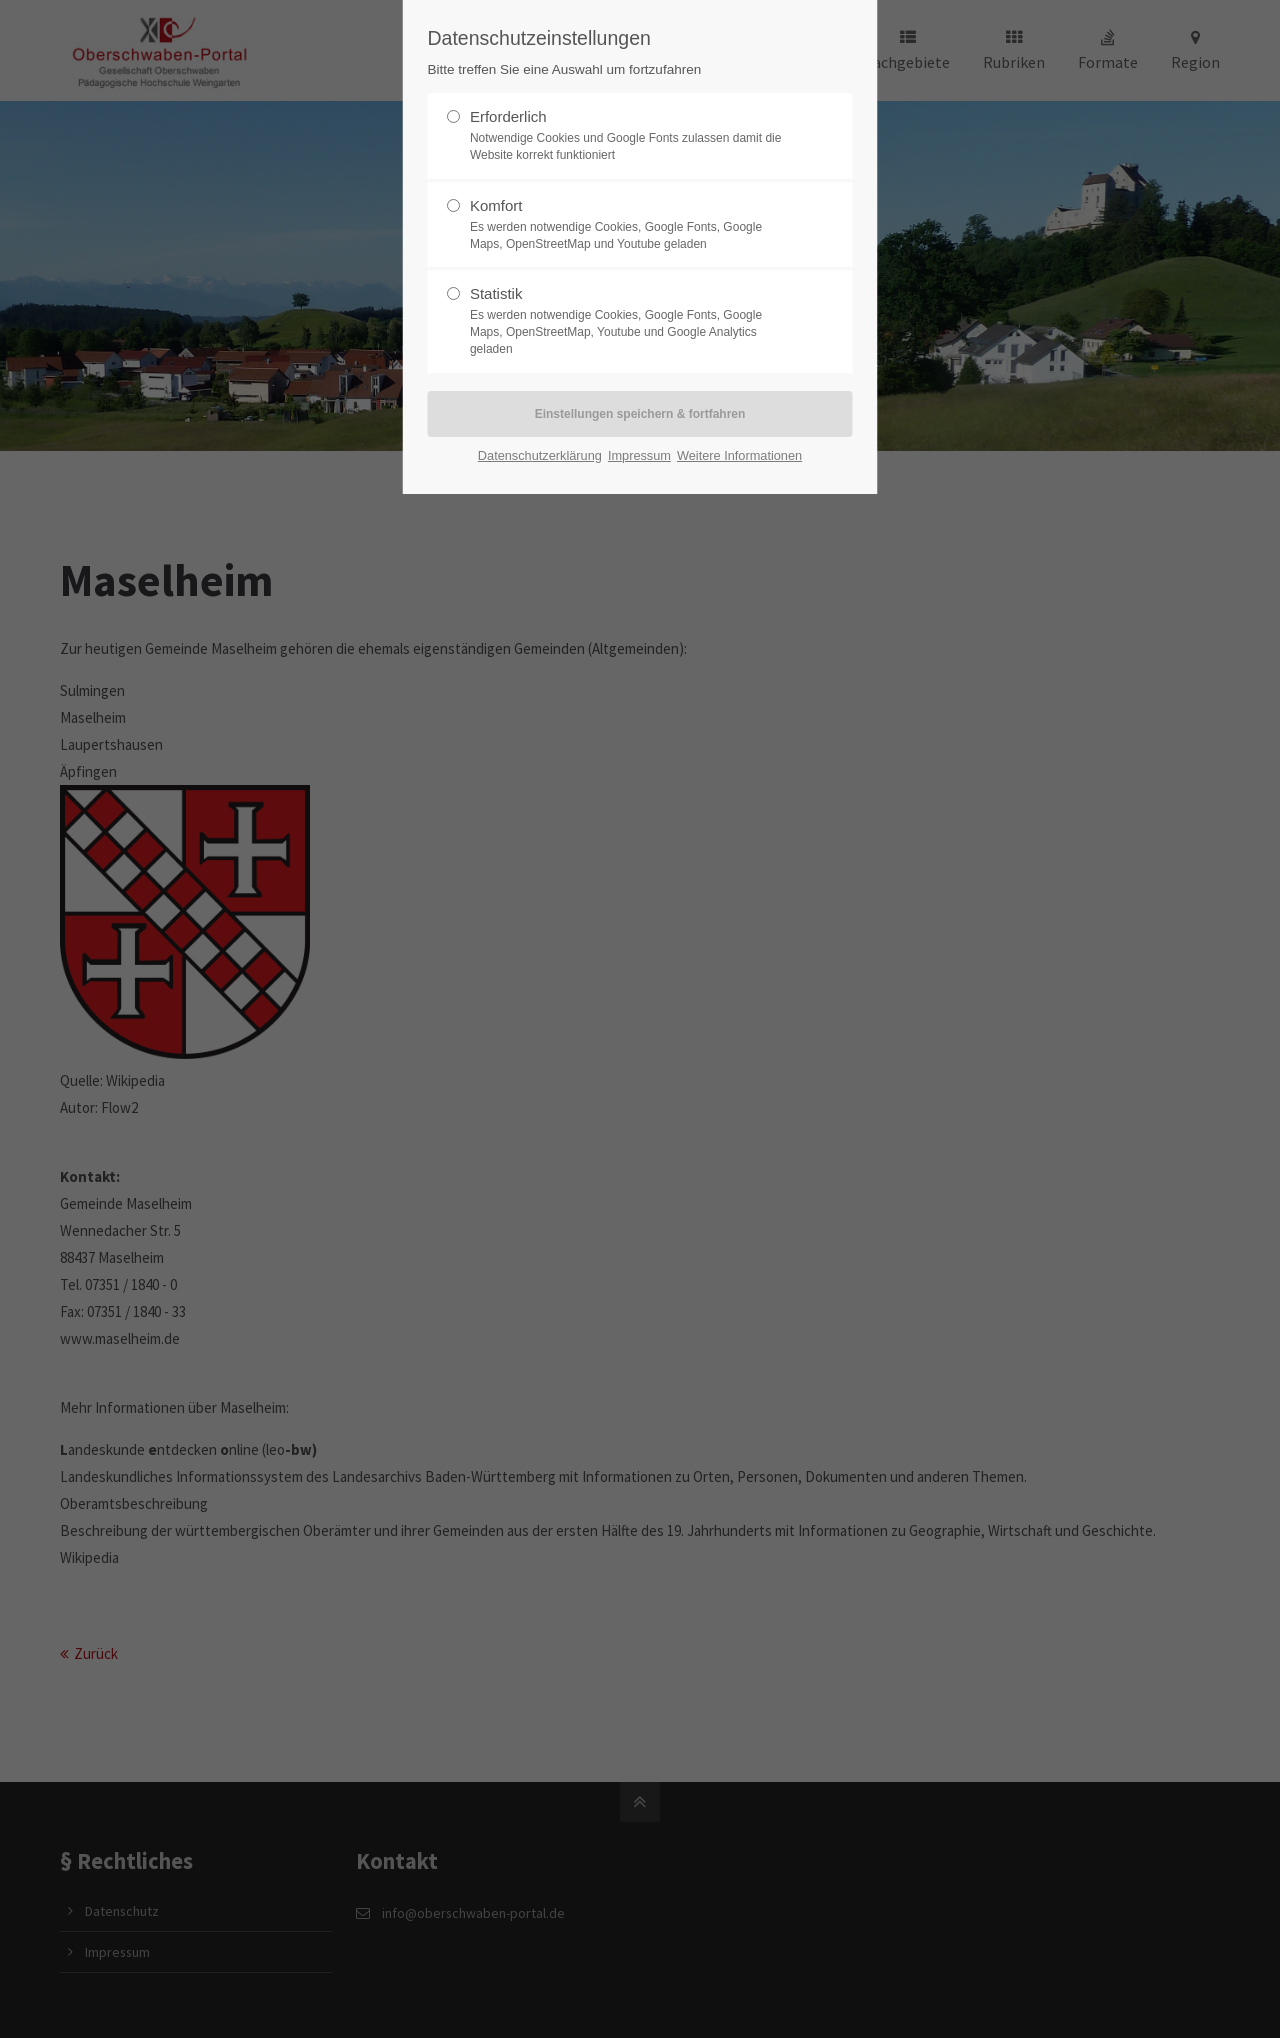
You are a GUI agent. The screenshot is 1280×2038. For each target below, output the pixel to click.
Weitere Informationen (739, 455)
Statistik (632, 321)
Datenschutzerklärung (540, 455)
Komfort (632, 225)
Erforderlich (632, 136)
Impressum (639, 455)
